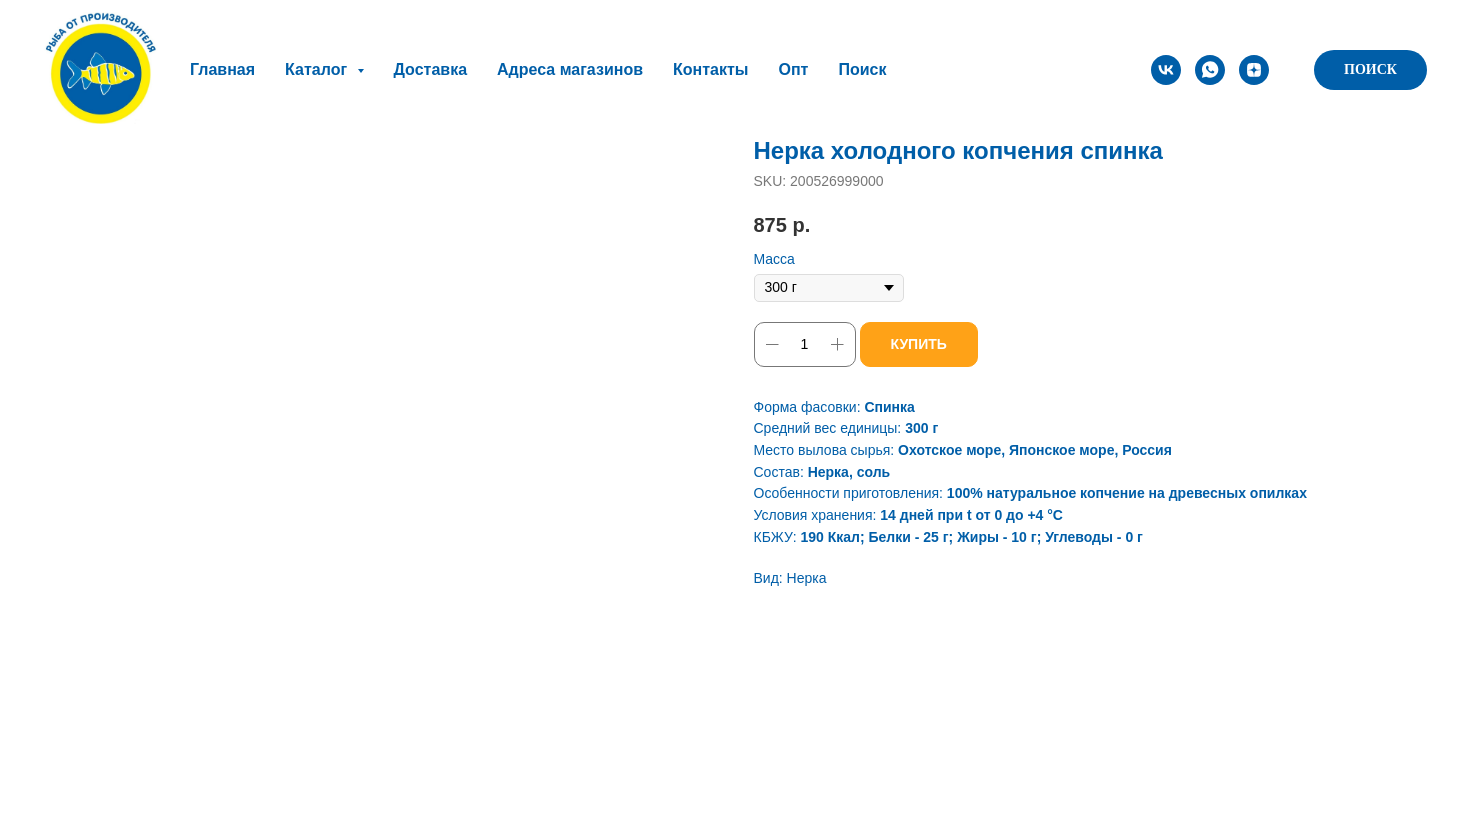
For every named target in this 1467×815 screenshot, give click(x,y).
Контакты (710, 69)
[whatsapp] (1210, 70)
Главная (222, 69)
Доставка (431, 69)
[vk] (1166, 70)
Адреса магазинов (570, 69)
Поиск (862, 69)
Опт (793, 69)
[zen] (1254, 70)
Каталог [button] (318, 69)
